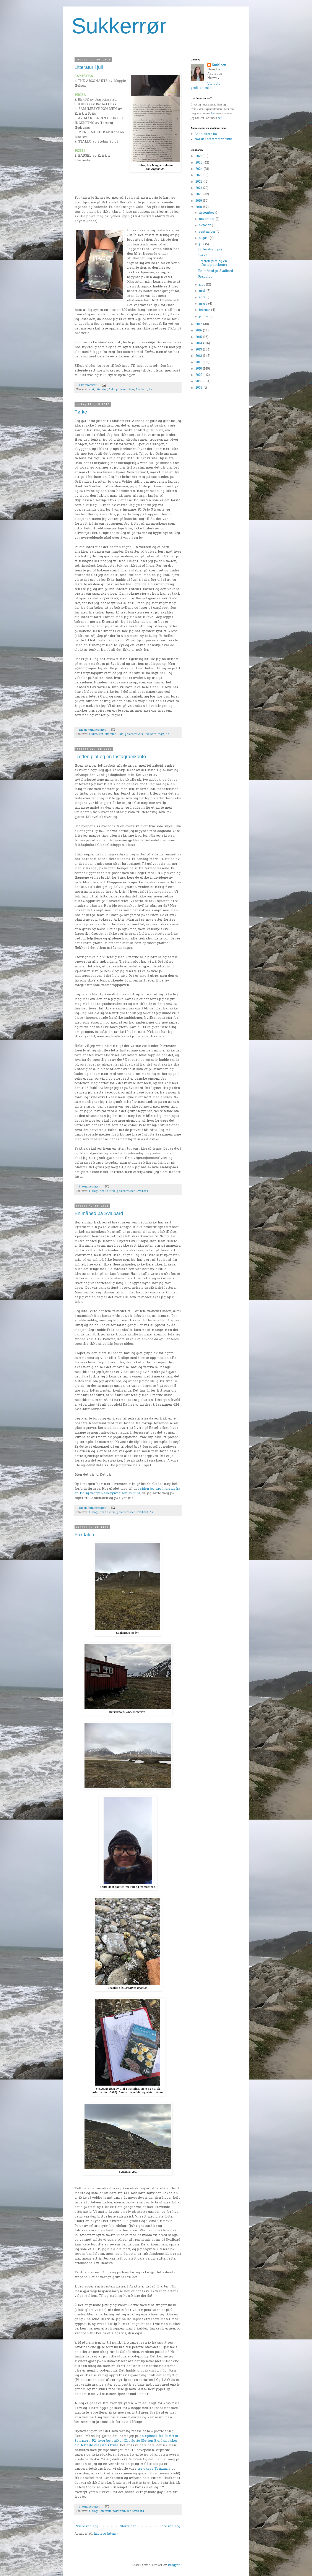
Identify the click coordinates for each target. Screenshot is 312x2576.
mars (203, 304)
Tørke (81, 412)
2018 (199, 207)
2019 (199, 201)
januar (204, 316)
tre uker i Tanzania (154, 2468)
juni (202, 284)
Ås (150, 390)
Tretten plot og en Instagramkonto (110, 756)
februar (205, 310)
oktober (205, 225)
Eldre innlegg (169, 2526)
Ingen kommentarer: (93, 730)
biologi (93, 1191)
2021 (199, 188)
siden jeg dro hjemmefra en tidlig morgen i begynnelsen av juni (127, 1491)
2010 (199, 369)
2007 (199, 388)
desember (207, 213)
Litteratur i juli (89, 67)
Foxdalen (84, 1534)
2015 (199, 337)
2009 (199, 375)
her (213, 113)
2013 (199, 349)
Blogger (174, 2565)
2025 (199, 163)
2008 (199, 381)
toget (161, 734)
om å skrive (107, 1191)
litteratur (101, 390)
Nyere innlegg (87, 2526)
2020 (199, 194)
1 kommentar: (88, 385)
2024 (199, 169)
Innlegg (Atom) (106, 2534)
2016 (199, 330)
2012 (199, 356)
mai (202, 291)
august (204, 238)
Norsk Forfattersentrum (213, 139)
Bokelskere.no (206, 134)
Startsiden (128, 2526)
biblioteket (96, 734)
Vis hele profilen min (205, 86)
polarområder (125, 390)
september (208, 232)
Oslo (112, 390)
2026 (199, 156)
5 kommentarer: (90, 1187)
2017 (199, 324)
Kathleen (219, 65)
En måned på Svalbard (99, 1213)
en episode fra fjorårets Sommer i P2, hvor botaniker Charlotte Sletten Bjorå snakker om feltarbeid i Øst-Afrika (126, 2441)
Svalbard (141, 390)
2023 (199, 175)
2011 (199, 362)
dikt (91, 390)
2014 (199, 343)
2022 (199, 182)
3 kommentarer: (90, 2507)
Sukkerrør (119, 26)
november (207, 219)
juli (202, 244)
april (203, 297)
